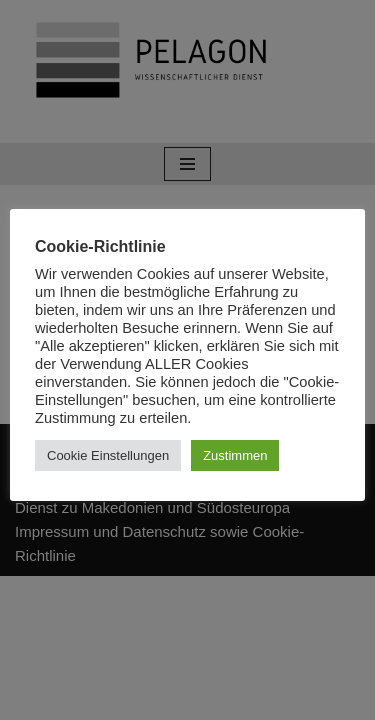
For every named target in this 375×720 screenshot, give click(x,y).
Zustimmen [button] (235, 455)
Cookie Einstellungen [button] (108, 455)
